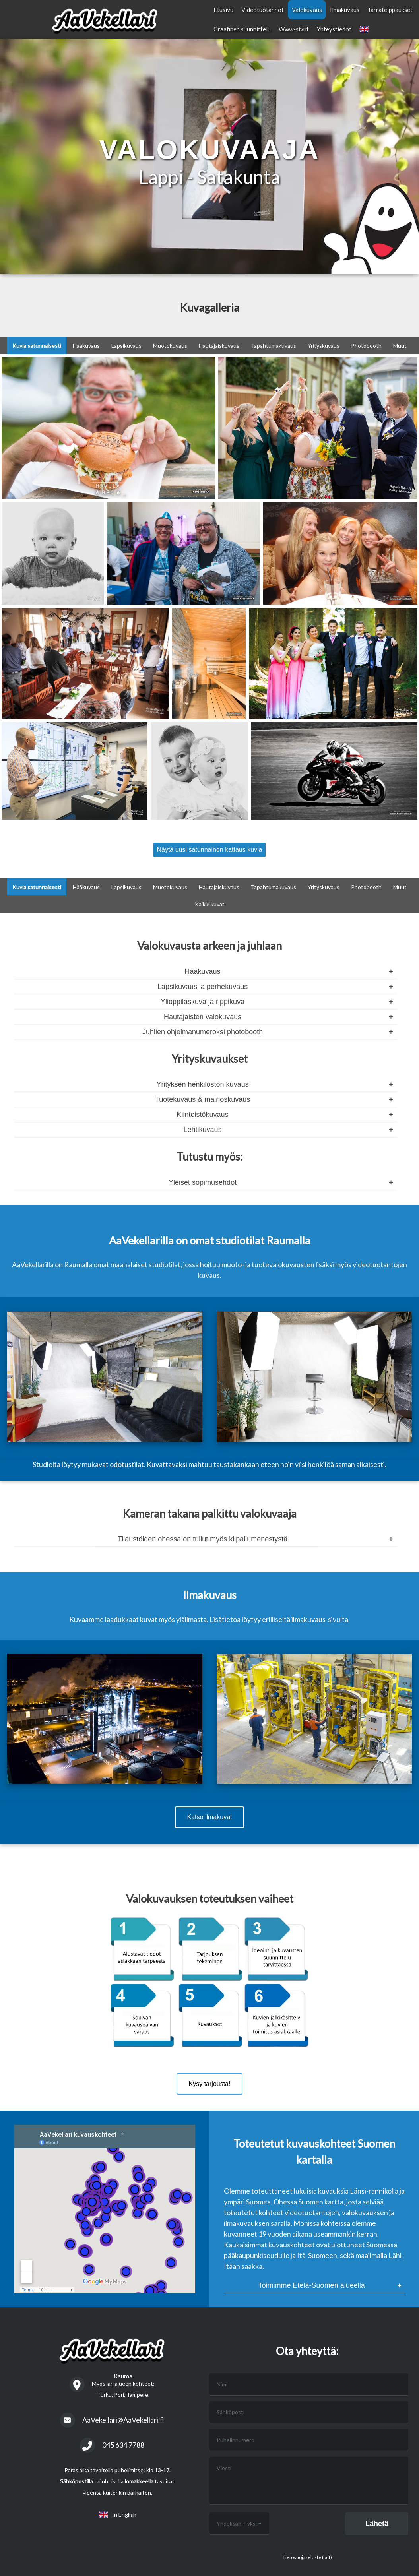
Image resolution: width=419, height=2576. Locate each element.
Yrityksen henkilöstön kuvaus (203, 1084)
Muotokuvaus (170, 345)
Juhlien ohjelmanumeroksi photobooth (202, 1032)
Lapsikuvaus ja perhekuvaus (202, 986)
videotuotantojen (380, 1264)
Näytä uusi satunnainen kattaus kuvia (209, 849)
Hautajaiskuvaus (219, 345)
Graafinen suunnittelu (242, 29)
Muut (400, 345)
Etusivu (223, 9)
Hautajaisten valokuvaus (202, 1017)
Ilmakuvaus (344, 9)
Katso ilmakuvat (209, 1817)
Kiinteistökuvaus (203, 1114)
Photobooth (366, 345)
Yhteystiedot (334, 29)
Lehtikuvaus (203, 1130)
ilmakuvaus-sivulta (319, 1619)
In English (117, 2514)
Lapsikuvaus (126, 345)
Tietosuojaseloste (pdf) (307, 2557)
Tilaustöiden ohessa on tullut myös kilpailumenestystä (203, 1539)
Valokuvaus (307, 9)
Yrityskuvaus (323, 345)
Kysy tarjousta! (210, 2083)
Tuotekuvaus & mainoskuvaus (202, 1099)
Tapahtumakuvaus (273, 345)
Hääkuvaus (86, 345)
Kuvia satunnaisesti (36, 345)
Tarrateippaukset (390, 9)
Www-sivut (294, 29)
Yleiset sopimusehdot (203, 1182)
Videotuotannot (262, 9)
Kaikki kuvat (210, 904)
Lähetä (376, 2524)
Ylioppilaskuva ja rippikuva (202, 1002)
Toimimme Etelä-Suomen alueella (311, 2285)
